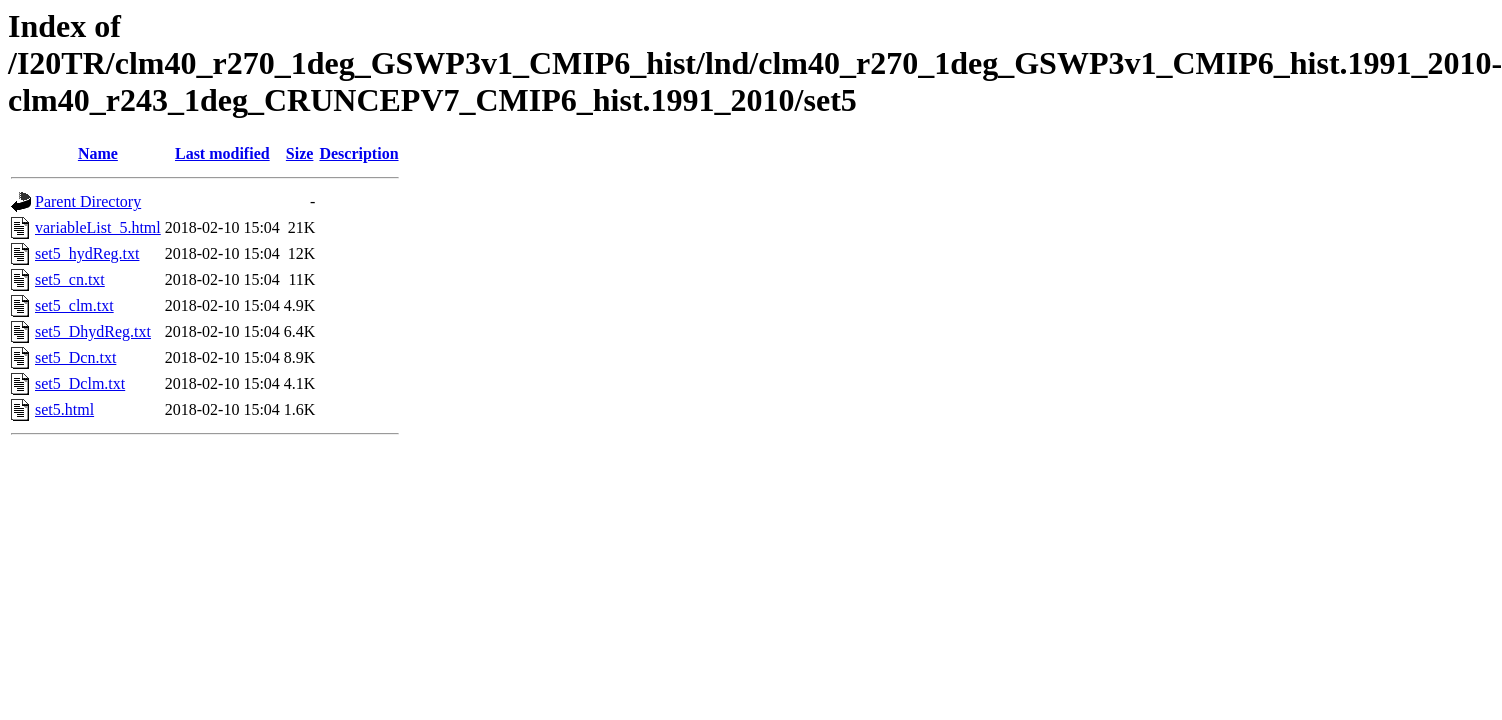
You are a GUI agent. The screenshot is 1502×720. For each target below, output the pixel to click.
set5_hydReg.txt (87, 253)
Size (300, 153)
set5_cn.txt (70, 279)
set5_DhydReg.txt (93, 331)
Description (358, 153)
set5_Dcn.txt (75, 357)
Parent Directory (88, 201)
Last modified (222, 153)
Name (98, 153)
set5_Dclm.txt (80, 383)
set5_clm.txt (74, 305)
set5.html (64, 409)
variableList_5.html (98, 227)
